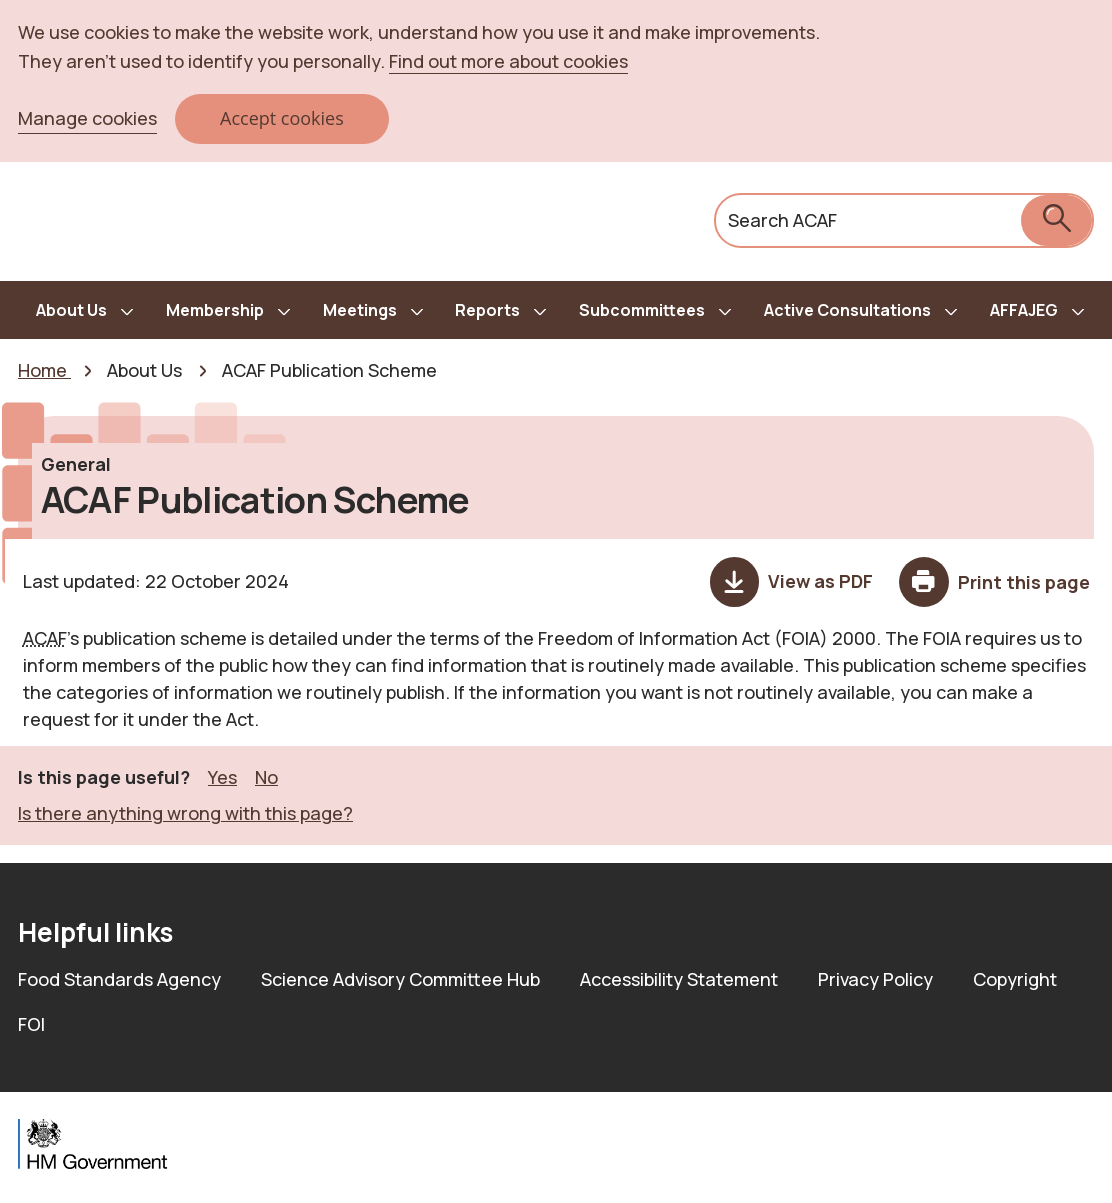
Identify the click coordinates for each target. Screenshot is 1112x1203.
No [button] (266, 776)
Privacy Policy (875, 979)
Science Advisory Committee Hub (400, 979)
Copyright (1015, 979)
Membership (215, 310)
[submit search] (1056, 220)
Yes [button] (222, 776)
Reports (487, 310)
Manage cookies (87, 118)
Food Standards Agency (119, 979)
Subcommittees (642, 310)
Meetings (360, 310)
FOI (31, 1024)
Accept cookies (282, 118)
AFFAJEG (1024, 310)
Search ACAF (782, 220)
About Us (71, 310)
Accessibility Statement (679, 979)
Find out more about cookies (508, 61)
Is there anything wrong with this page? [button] (185, 813)
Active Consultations (847, 310)
